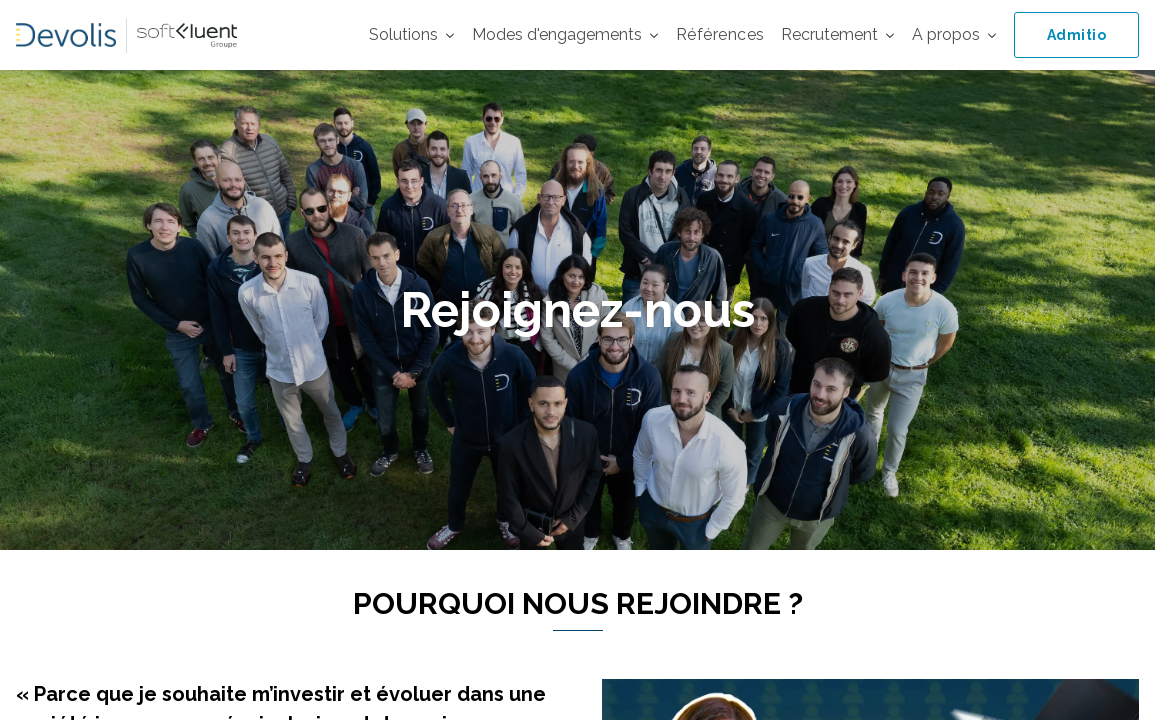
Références (720, 34)
